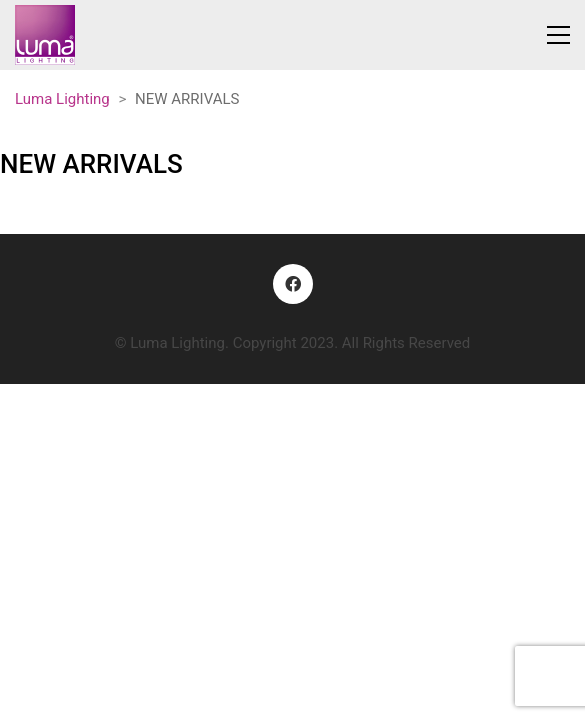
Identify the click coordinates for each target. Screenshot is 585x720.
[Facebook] (293, 284)
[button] (558, 35)
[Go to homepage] (45, 35)
